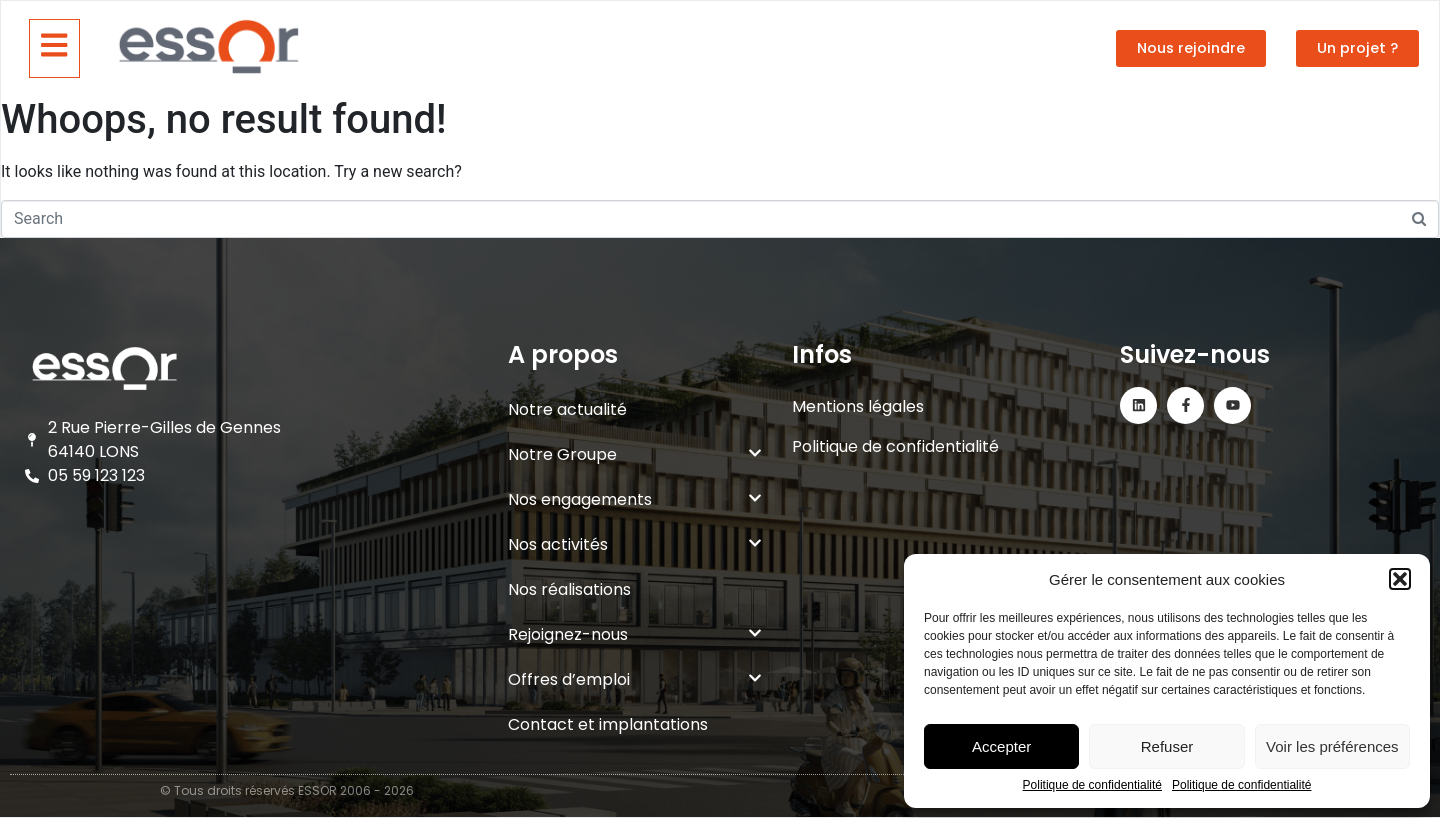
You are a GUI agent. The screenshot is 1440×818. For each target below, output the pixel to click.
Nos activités (635, 544)
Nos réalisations (569, 589)
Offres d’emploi (635, 679)
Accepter (1001, 746)
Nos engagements (635, 499)
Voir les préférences (1332, 746)
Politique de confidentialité (1092, 785)
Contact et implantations (608, 724)
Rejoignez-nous (635, 634)
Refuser (1167, 746)
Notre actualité (567, 409)
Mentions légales (858, 406)
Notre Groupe (635, 454)
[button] (1400, 579)
